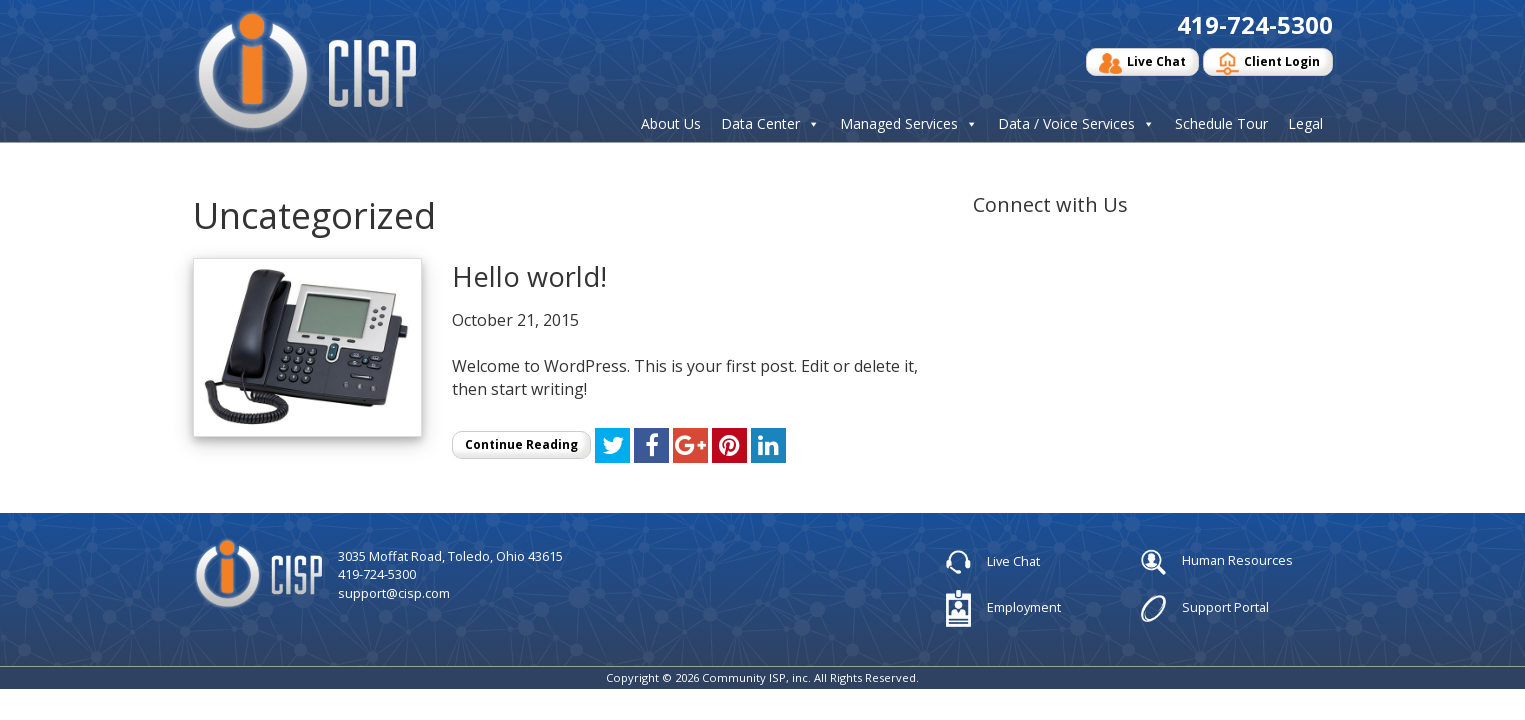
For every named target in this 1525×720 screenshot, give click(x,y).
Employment (1003, 608)
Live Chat (1142, 63)
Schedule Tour (1221, 124)
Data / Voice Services (1066, 124)
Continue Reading (521, 444)
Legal (1305, 124)
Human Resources (1217, 562)
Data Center (760, 124)
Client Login (1268, 63)
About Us (671, 124)
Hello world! (529, 276)
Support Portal (1205, 608)
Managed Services (899, 124)
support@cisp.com (394, 593)
